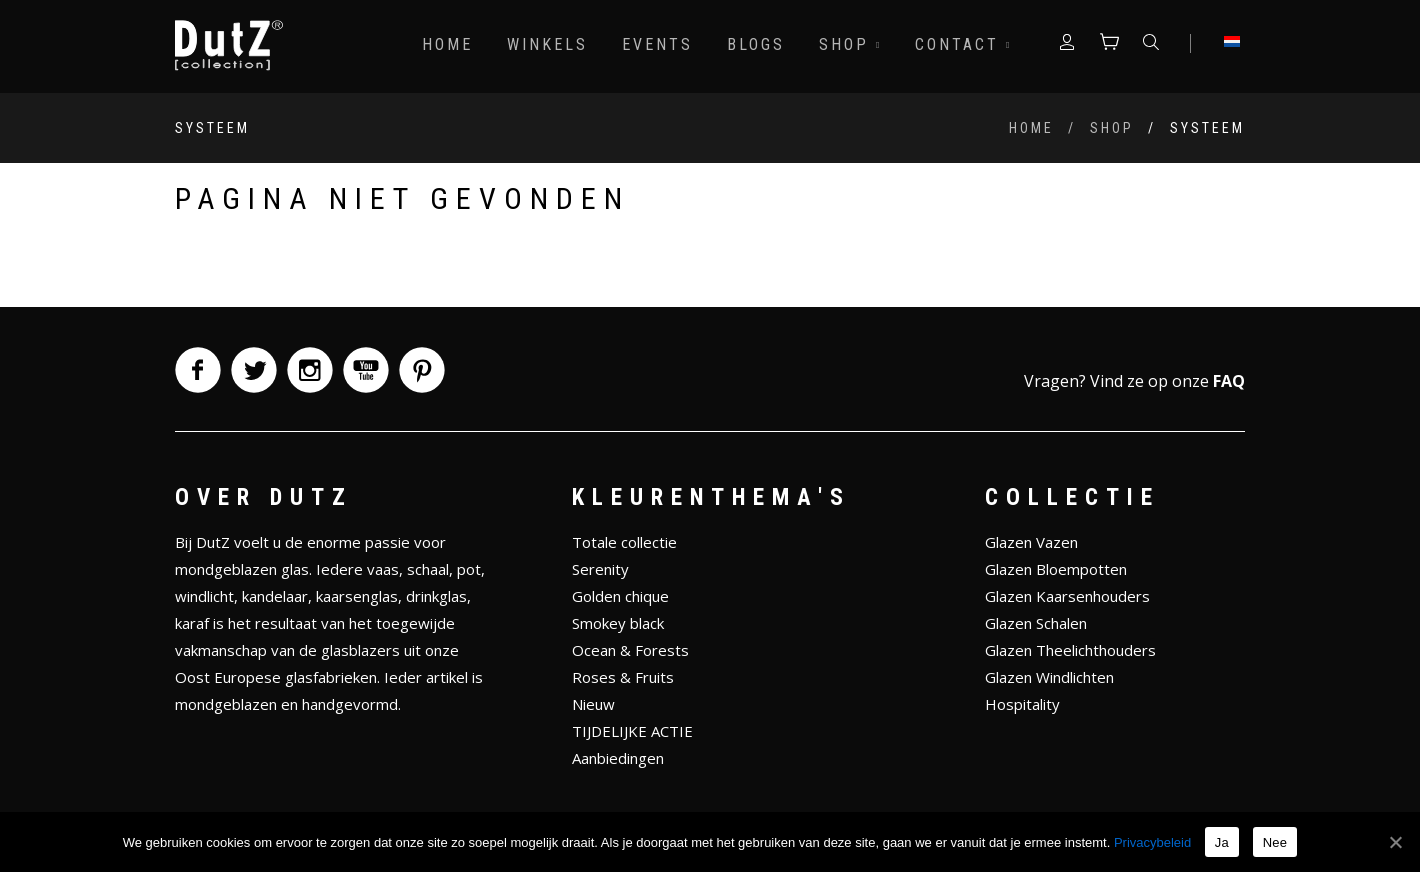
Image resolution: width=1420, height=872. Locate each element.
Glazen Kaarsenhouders (1067, 596)
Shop (850, 44)
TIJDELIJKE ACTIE (632, 731)
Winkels (547, 44)
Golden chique (620, 596)
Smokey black (618, 623)
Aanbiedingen (618, 758)
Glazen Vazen (1031, 542)
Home (447, 44)
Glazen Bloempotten (1056, 569)
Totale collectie (624, 542)
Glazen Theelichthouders (1070, 650)
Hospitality (1022, 704)
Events (657, 44)
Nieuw (593, 704)
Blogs (756, 44)
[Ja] (1395, 842)
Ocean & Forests (630, 650)
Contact (963, 44)
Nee (1275, 842)
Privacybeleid (1152, 842)
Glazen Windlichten (1049, 677)
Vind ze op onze (1167, 381)
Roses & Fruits (623, 677)
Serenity (600, 569)
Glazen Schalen (1036, 623)
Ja (1222, 842)
